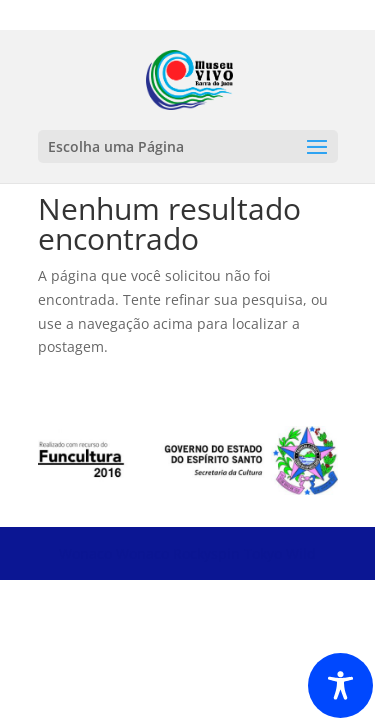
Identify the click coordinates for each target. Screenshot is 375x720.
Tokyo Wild (280, 553)
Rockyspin (206, 553)
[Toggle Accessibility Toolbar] (340, 685)
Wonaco (85, 553)
